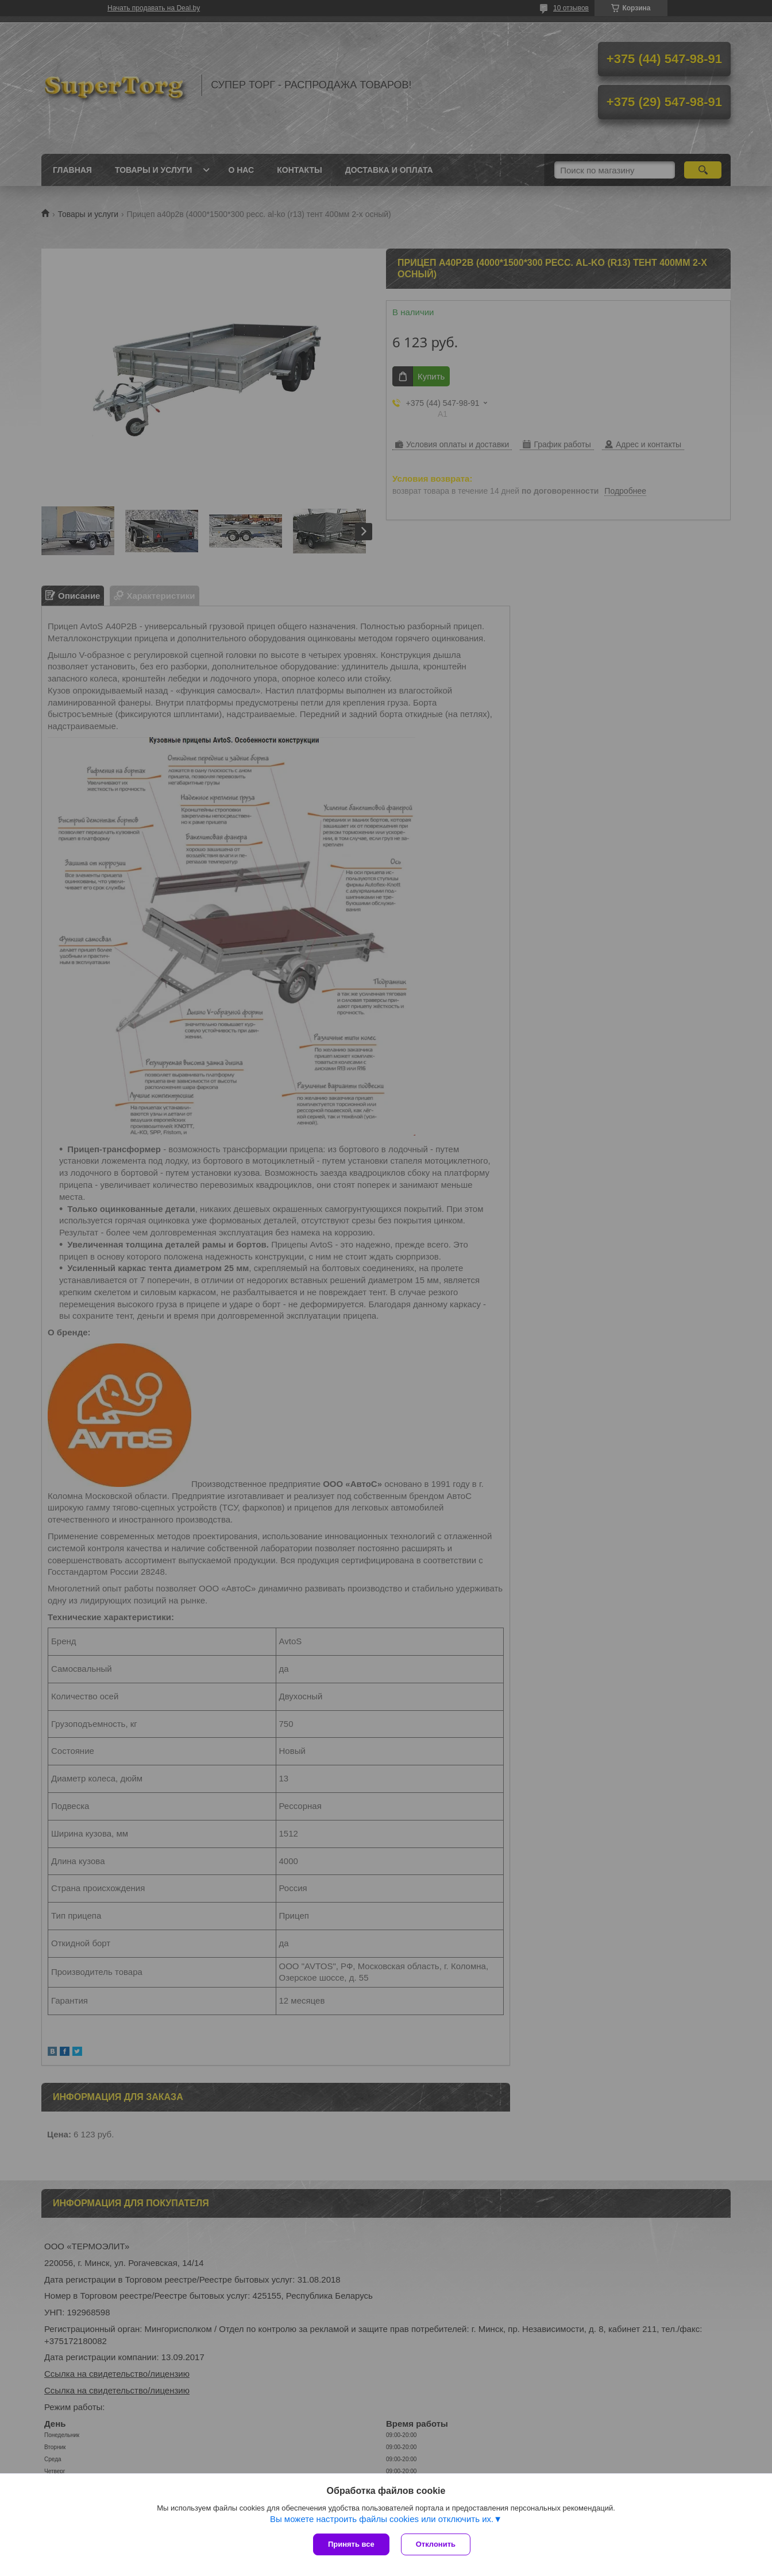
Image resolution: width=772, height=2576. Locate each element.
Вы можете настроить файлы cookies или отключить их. (381, 2519)
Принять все (351, 2544)
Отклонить (436, 2544)
